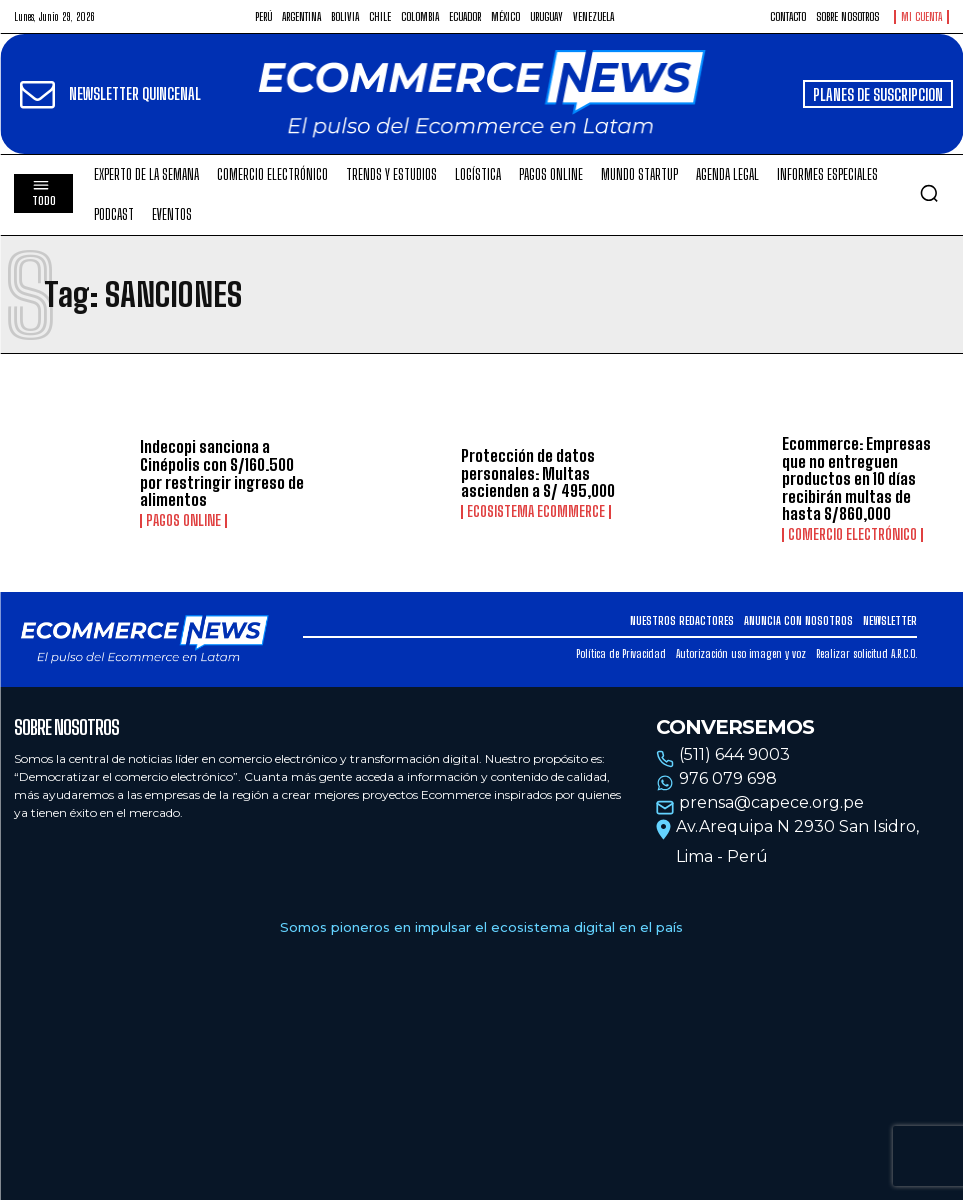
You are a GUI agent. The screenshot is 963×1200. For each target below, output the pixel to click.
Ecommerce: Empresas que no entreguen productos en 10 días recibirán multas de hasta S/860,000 (856, 478)
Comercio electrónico (852, 535)
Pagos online (183, 521)
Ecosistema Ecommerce (536, 512)
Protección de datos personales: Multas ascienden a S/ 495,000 (538, 473)
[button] (929, 193)
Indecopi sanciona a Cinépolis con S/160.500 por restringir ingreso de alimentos (222, 473)
